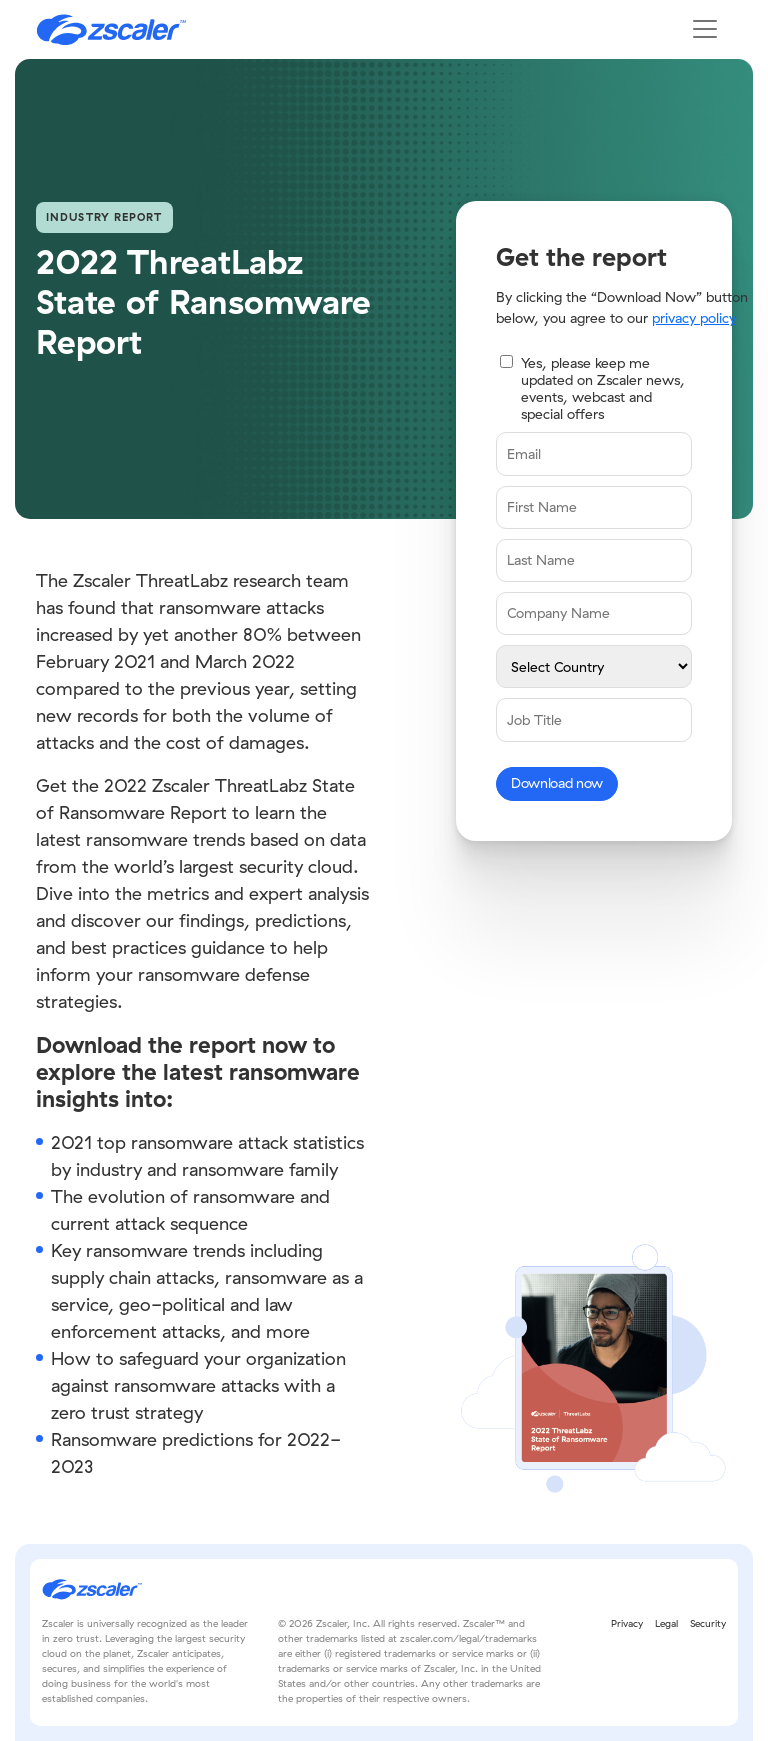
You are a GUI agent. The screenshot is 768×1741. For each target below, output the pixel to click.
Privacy (627, 1623)
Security (708, 1623)
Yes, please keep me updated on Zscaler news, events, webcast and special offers (603, 388)
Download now (557, 783)
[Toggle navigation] (705, 29)
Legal (666, 1623)
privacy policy (694, 318)
